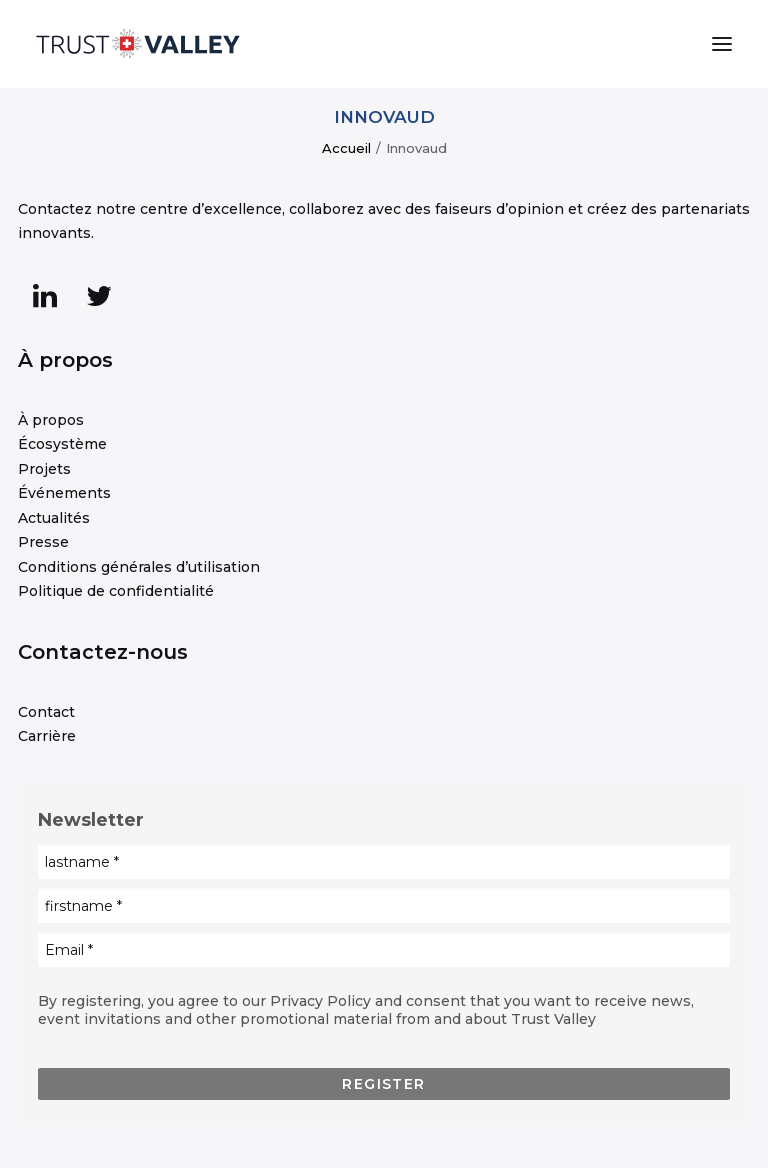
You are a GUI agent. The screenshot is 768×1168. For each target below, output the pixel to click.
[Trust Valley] (138, 44)
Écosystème (62, 444)
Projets (44, 469)
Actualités (54, 518)
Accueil (346, 148)
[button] (722, 44)
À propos (51, 420)
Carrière (47, 736)
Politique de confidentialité (116, 591)
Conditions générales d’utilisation (139, 567)
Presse (43, 542)
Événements (64, 493)
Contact (46, 712)
